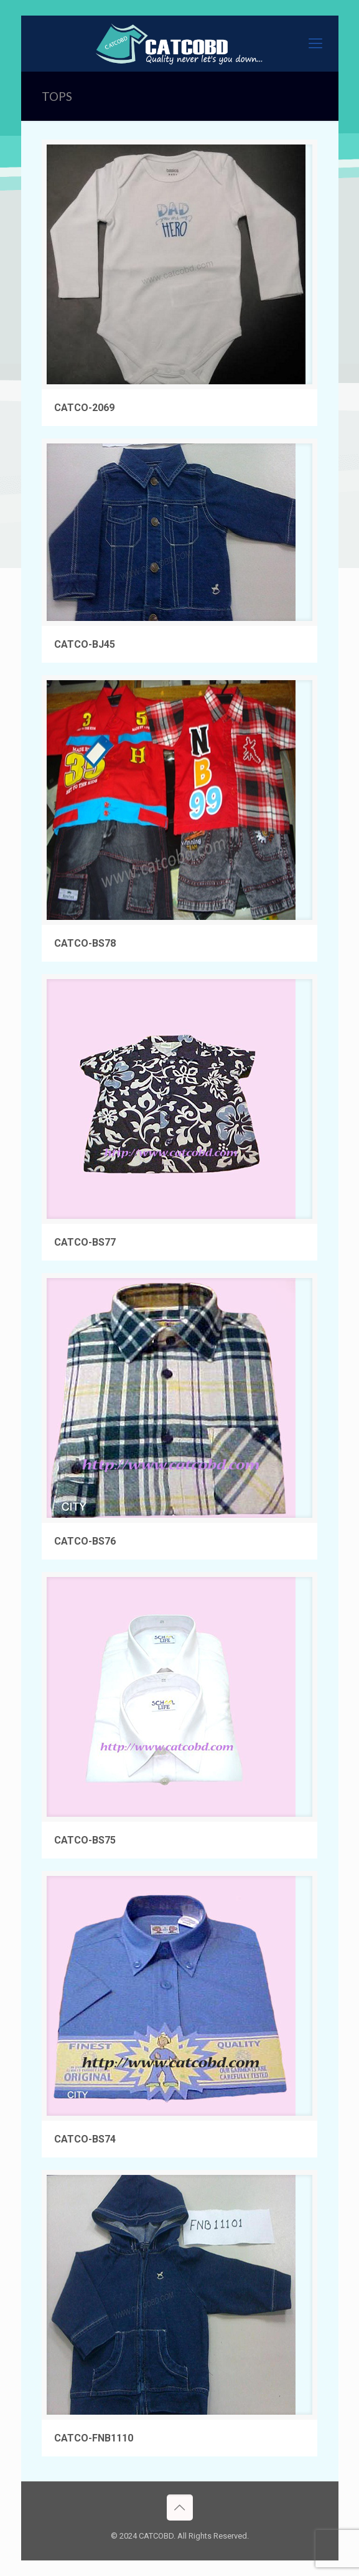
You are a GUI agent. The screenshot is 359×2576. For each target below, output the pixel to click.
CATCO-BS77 (85, 1242)
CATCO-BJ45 (84, 644)
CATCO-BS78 (85, 943)
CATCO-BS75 (85, 1840)
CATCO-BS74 (85, 2139)
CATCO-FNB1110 (93, 2438)
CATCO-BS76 (85, 1541)
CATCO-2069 (84, 408)
